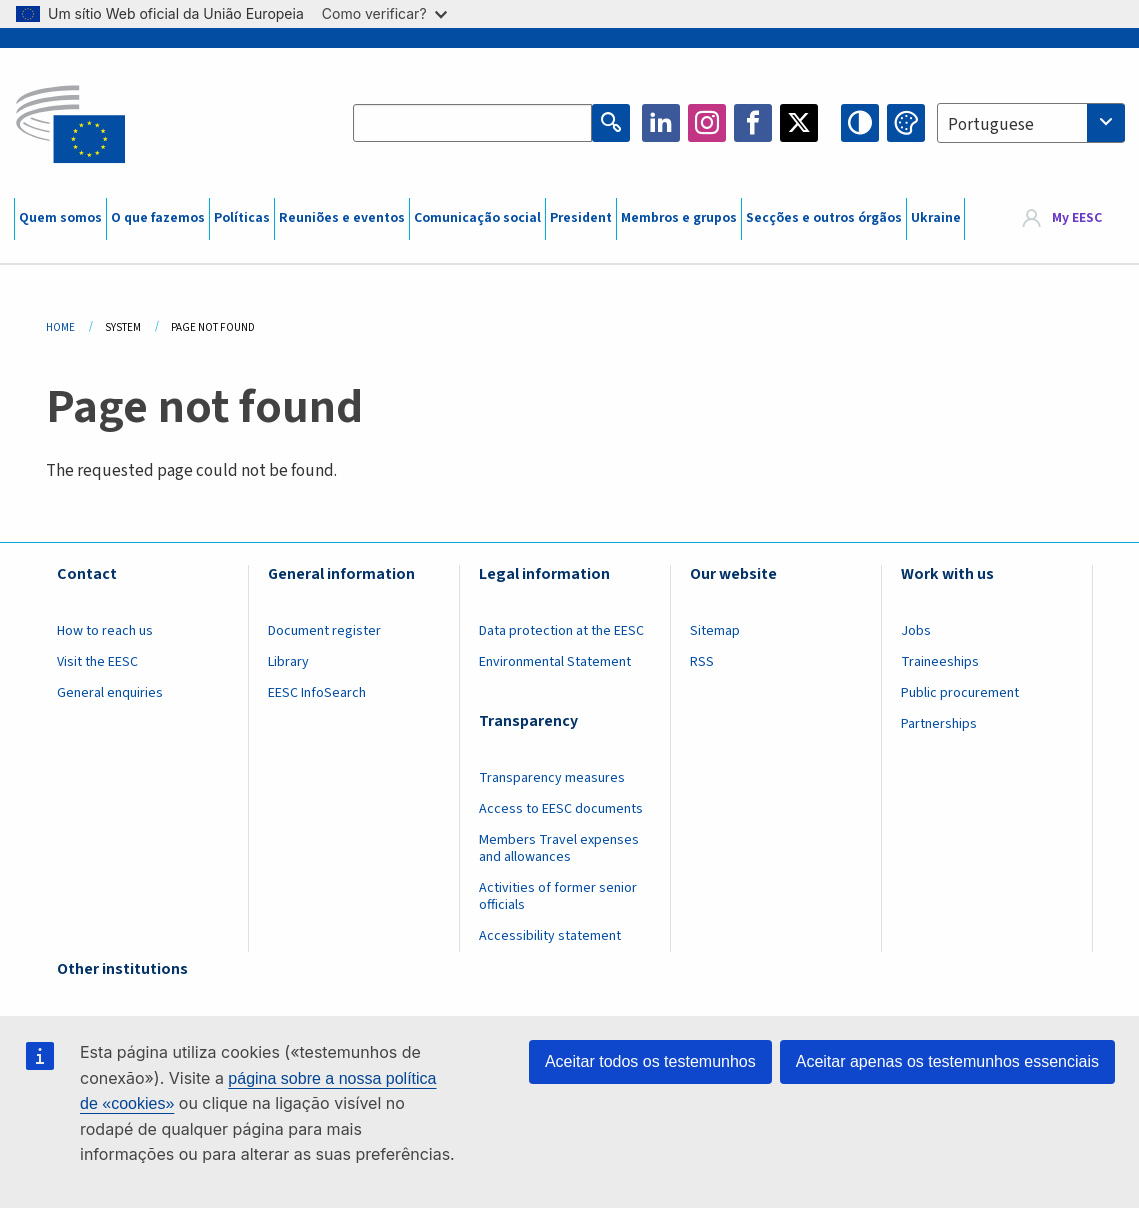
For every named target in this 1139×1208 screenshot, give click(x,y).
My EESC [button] (1077, 219)
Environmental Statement (555, 662)
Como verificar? (384, 13)
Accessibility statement (550, 936)
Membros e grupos (679, 218)
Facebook (753, 123)
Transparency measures (552, 778)
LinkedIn (661, 123)
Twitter (799, 123)
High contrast (860, 123)
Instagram (707, 123)
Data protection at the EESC (561, 631)
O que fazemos (158, 218)
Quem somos (60, 218)
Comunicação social (477, 218)
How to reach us (105, 631)
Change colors (906, 123)
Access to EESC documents (561, 809)
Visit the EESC (97, 662)
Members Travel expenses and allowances (559, 848)
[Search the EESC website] (473, 123)
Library (288, 662)
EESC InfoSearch (317, 693)
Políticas (242, 218)
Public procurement (960, 693)
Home (60, 327)
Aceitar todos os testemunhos (650, 1061)
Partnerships (939, 724)
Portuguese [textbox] (991, 125)
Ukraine (936, 218)
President (581, 218)
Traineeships (940, 662)
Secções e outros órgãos (824, 218)
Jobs (916, 631)
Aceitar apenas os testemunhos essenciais (947, 1061)
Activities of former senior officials (558, 896)
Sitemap (715, 631)
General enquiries (110, 693)
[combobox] (1031, 123)
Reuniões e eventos (342, 218)
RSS (702, 662)
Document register (324, 631)
